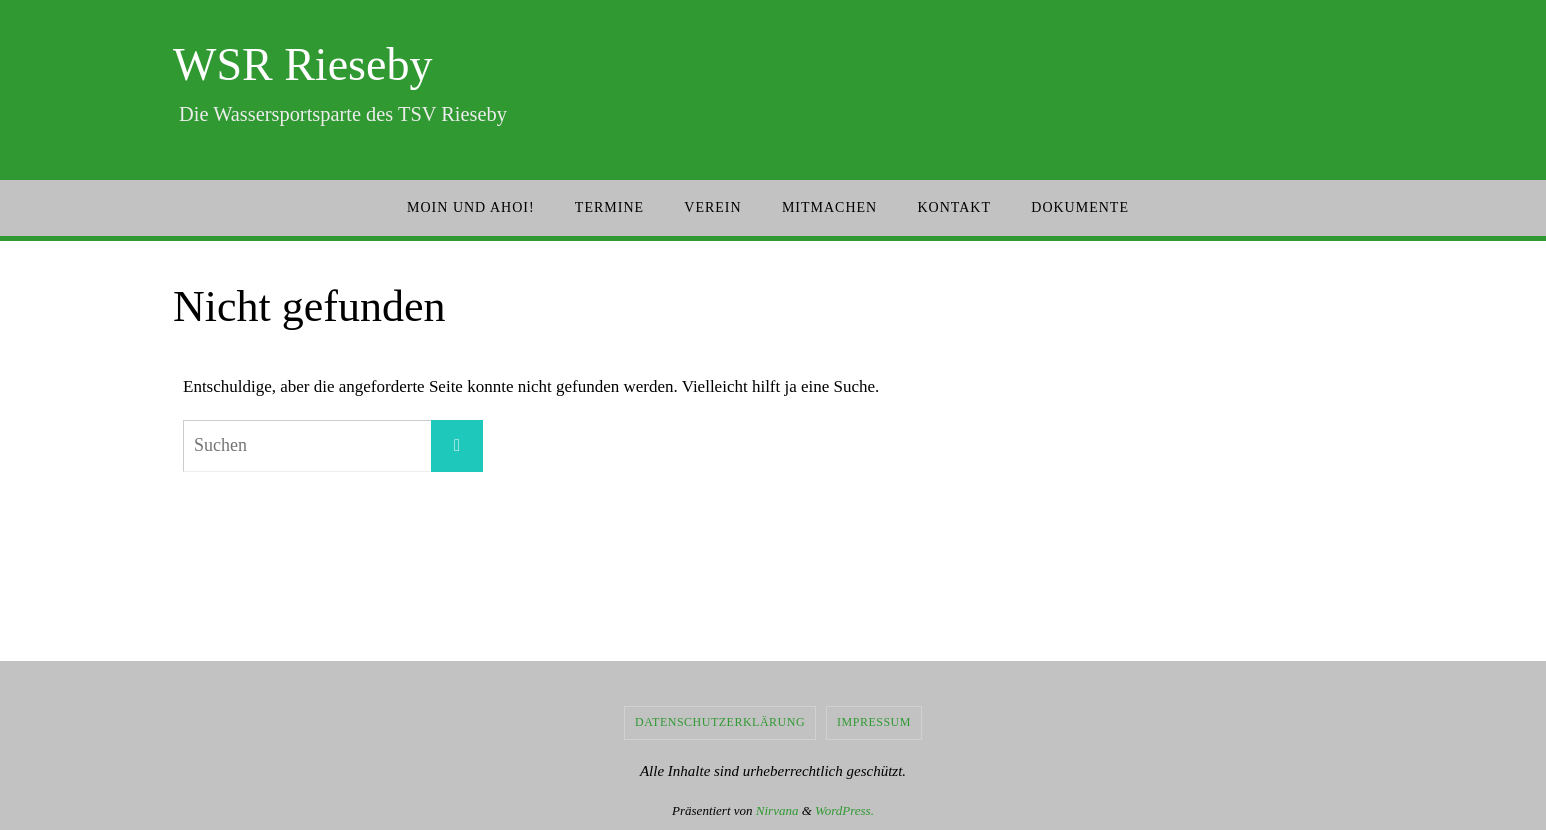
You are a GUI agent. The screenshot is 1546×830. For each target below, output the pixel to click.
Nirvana (777, 810)
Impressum (874, 722)
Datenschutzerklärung (720, 722)
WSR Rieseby (302, 64)
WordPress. (844, 810)
